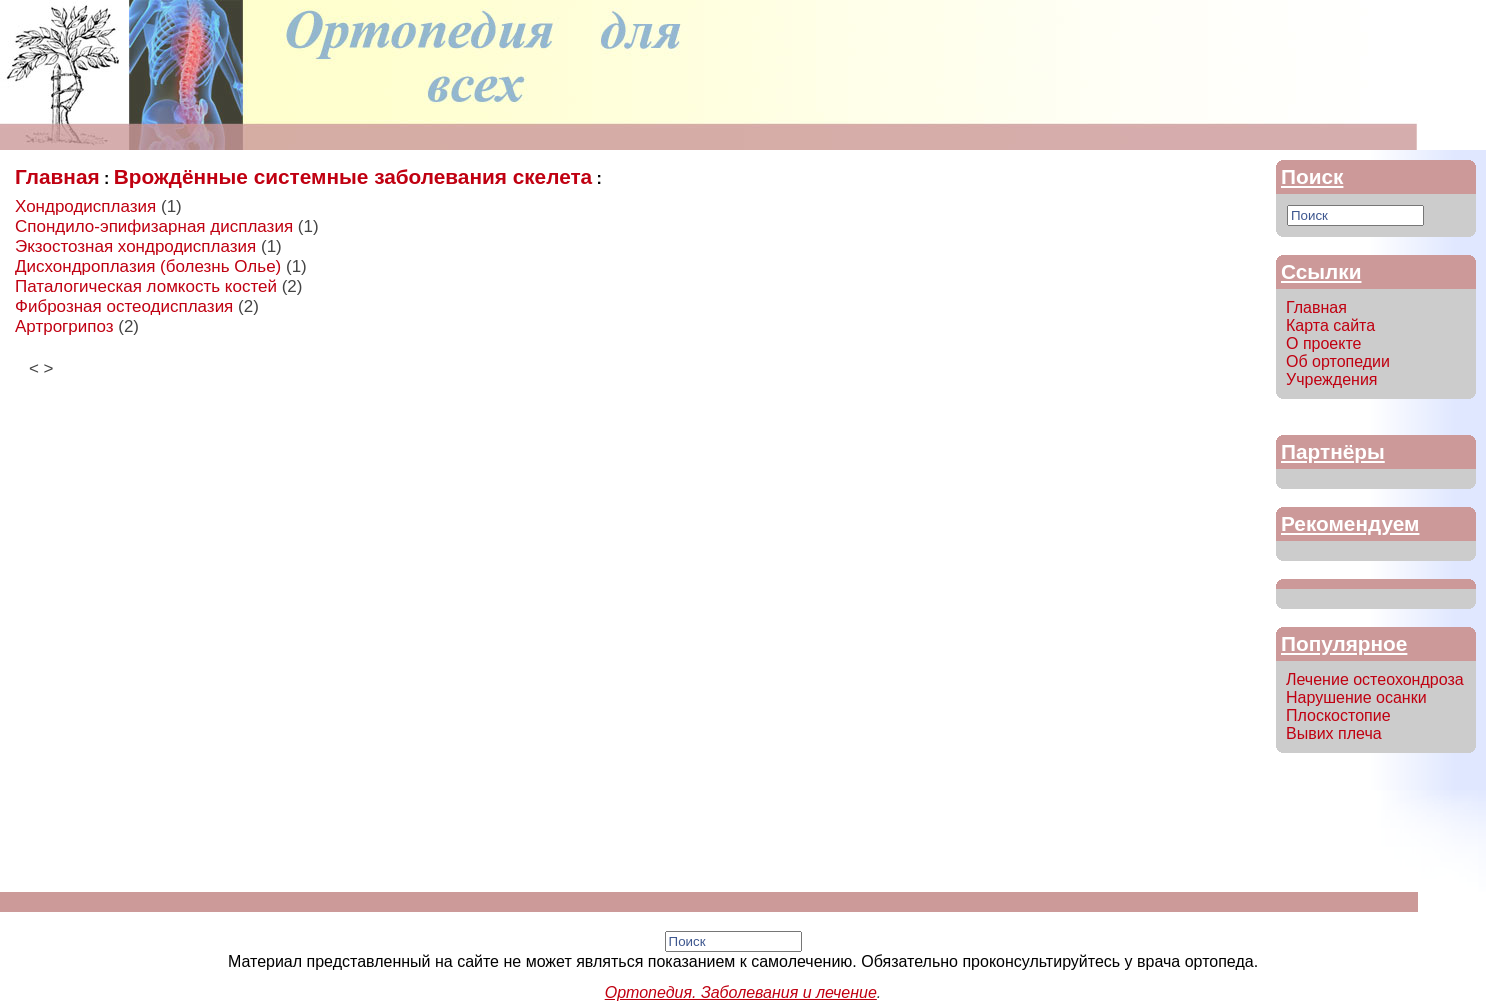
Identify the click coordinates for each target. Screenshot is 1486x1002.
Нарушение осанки (1356, 697)
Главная (57, 176)
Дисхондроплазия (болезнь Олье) (148, 266)
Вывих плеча (1334, 733)
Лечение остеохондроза (1375, 679)
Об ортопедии (1338, 361)
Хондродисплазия (85, 206)
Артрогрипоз (64, 326)
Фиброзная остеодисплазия (124, 306)
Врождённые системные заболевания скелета (353, 176)
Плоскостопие (1338, 715)
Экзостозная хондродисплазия (135, 246)
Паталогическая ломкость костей (146, 286)
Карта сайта (1330, 325)
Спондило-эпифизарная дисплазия (154, 226)
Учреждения (1332, 379)
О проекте (1323, 343)
